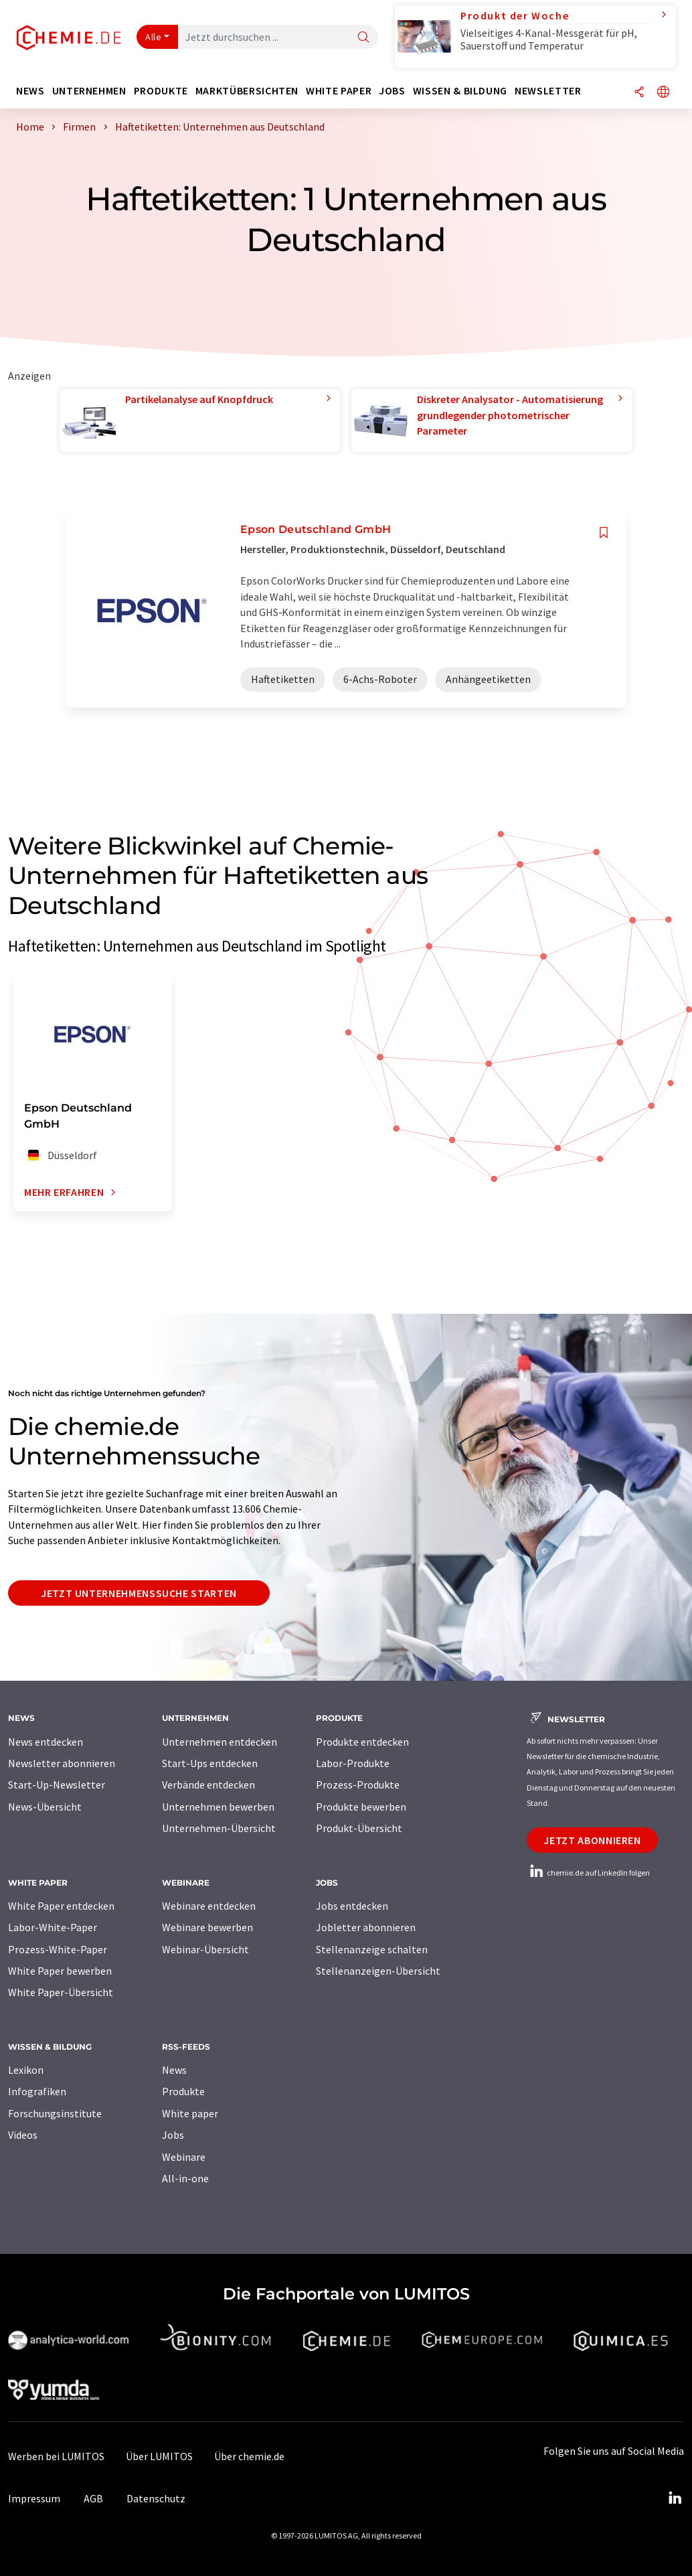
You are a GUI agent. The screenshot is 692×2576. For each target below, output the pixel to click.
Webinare (183, 2157)
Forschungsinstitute (55, 2113)
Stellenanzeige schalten (372, 1949)
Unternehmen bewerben (218, 1806)
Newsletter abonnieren (61, 1763)
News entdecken (45, 1741)
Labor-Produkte (353, 1763)
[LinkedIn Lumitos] (674, 2498)
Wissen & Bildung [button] (460, 90)
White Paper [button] (338, 90)
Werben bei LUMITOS (56, 2456)
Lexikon (26, 2069)
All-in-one (185, 2178)
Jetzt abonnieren (591, 1840)
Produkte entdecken (362, 1741)
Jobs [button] (392, 90)
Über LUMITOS (159, 2456)
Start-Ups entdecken (210, 1763)
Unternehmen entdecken (219, 1741)
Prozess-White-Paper (57, 1949)
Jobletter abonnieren (366, 1927)
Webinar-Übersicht (205, 1949)
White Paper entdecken (61, 1905)
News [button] (30, 90)
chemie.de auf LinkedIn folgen (588, 1873)
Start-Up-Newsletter (56, 1784)
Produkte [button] (161, 90)
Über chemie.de (249, 2456)
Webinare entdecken (209, 1905)
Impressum (34, 2498)
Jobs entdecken (352, 1905)
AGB (93, 2498)
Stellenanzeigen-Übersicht (378, 1970)
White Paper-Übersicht (60, 1992)
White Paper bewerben (60, 1970)
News (174, 2069)
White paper (190, 2113)
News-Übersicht (45, 1806)
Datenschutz (155, 2498)
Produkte (183, 2091)
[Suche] (363, 38)
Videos (22, 2134)
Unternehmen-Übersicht (219, 1828)
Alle (153, 37)
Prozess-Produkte (358, 1784)
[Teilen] (639, 92)
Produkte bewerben (361, 1806)
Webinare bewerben (207, 1927)
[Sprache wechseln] (663, 92)
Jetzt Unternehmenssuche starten (139, 1593)
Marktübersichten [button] (246, 90)
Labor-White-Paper (52, 1927)
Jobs (173, 2134)
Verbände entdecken (208, 1784)
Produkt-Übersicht (359, 1828)
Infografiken (37, 2091)
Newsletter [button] (548, 90)
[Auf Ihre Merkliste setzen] (604, 532)
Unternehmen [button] (89, 90)
